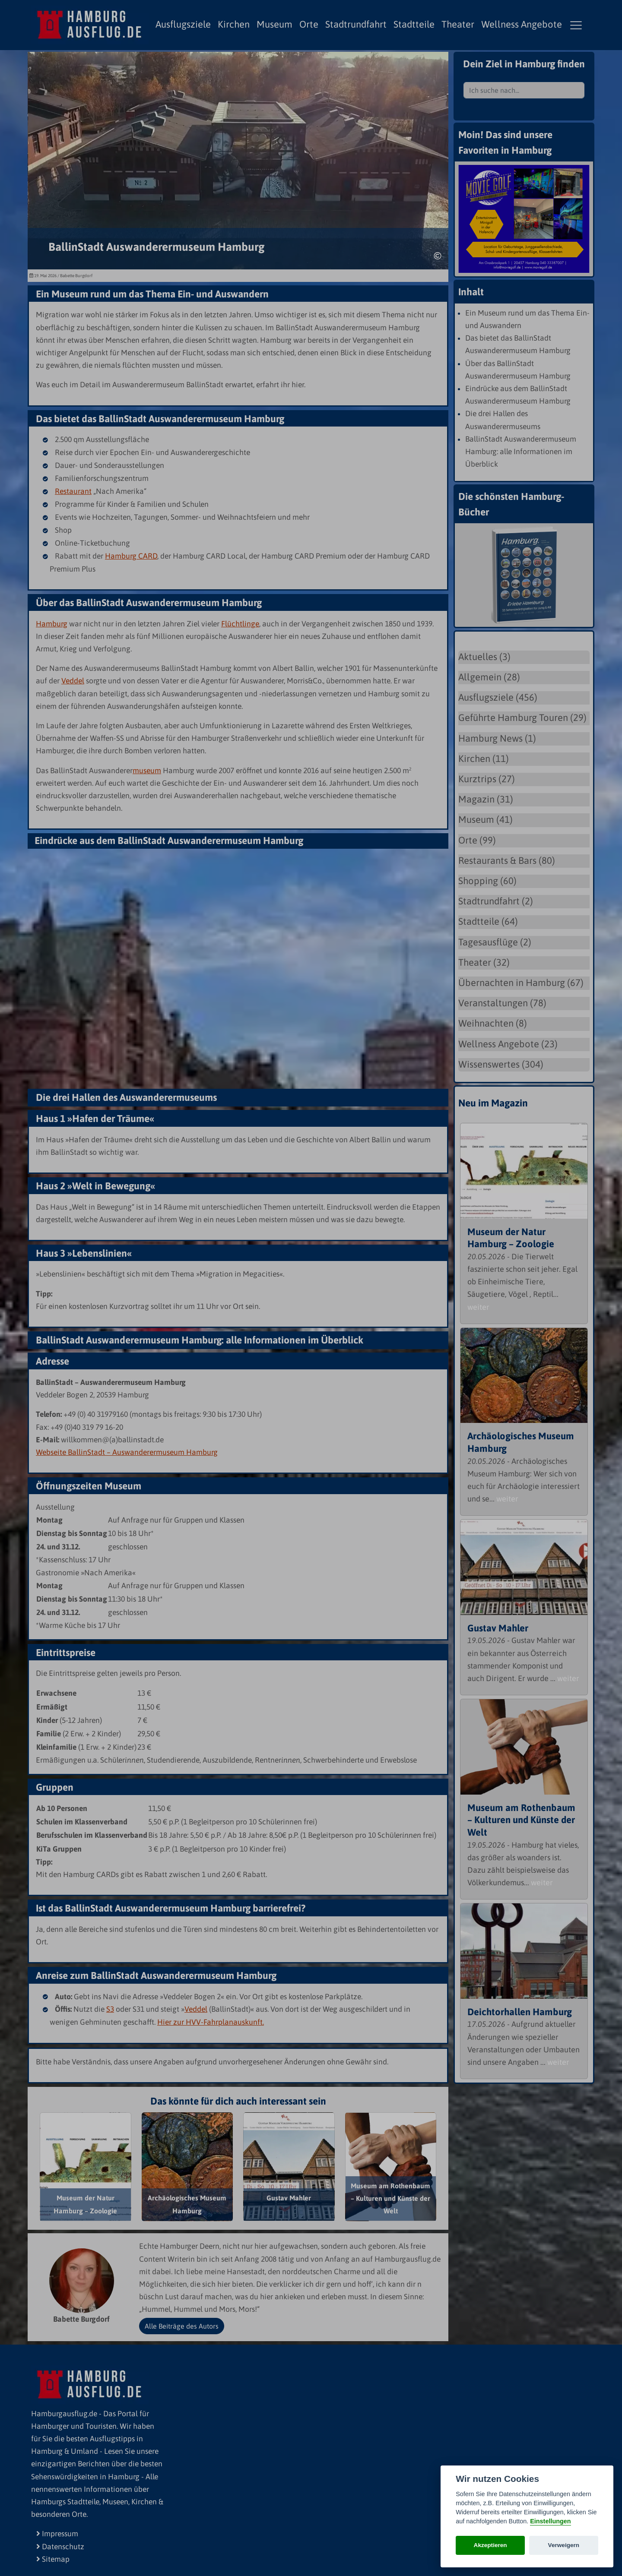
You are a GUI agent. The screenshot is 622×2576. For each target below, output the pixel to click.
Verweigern (564, 2545)
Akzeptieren (490, 2545)
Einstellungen (550, 2521)
